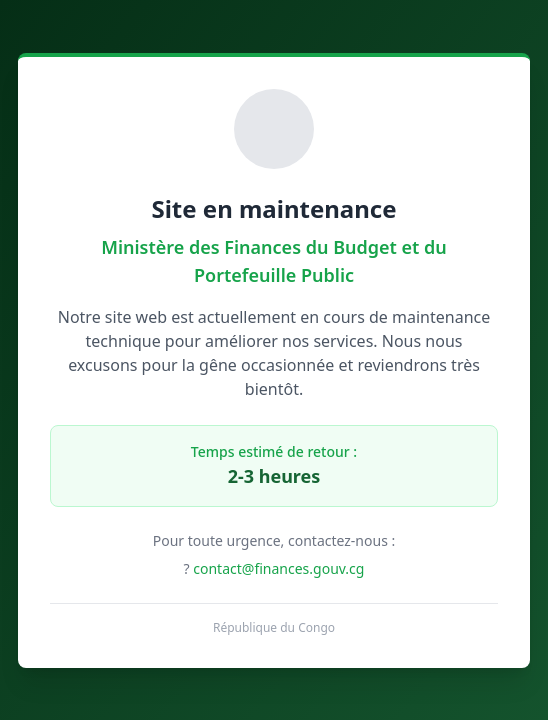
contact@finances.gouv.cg (278, 568)
